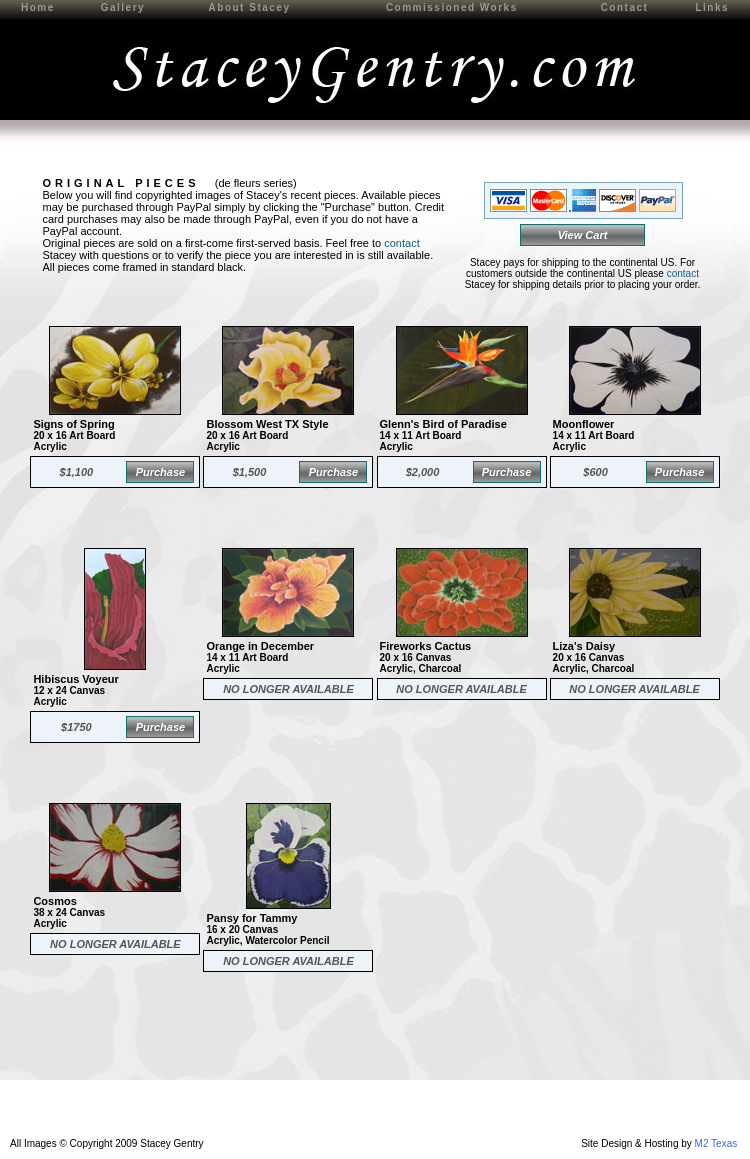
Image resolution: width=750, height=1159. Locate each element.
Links (712, 7)
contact (401, 243)
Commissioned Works (452, 7)
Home (38, 7)
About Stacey (250, 7)
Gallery (123, 7)
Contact (625, 7)
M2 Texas (716, 1143)
